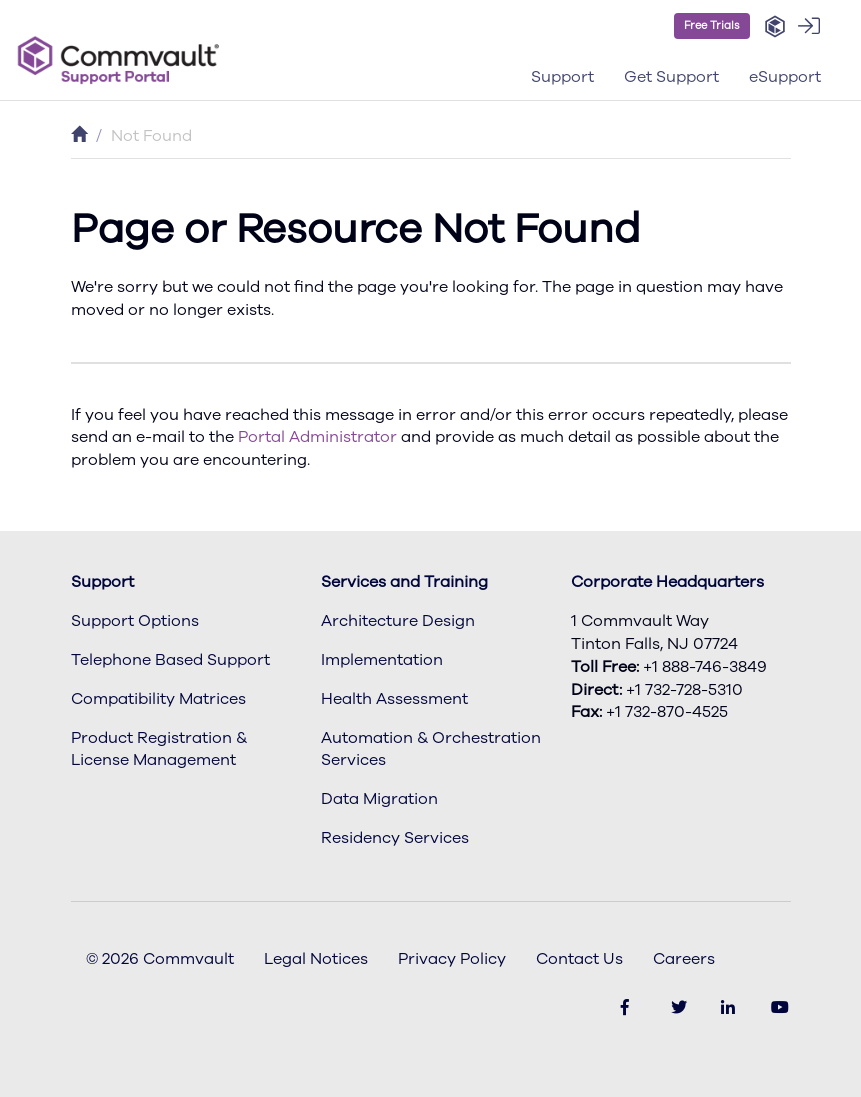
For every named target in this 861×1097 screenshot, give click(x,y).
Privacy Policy (452, 959)
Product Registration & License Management (159, 749)
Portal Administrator (317, 437)
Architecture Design (398, 621)
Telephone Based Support (170, 660)
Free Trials (712, 25)
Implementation (382, 660)
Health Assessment (394, 699)
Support (102, 582)
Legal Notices (316, 959)
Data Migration (379, 799)
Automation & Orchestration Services (431, 749)
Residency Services (395, 838)
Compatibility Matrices (158, 699)
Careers (684, 959)
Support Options (135, 621)
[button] (775, 27)
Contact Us (579, 959)
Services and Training (404, 582)
